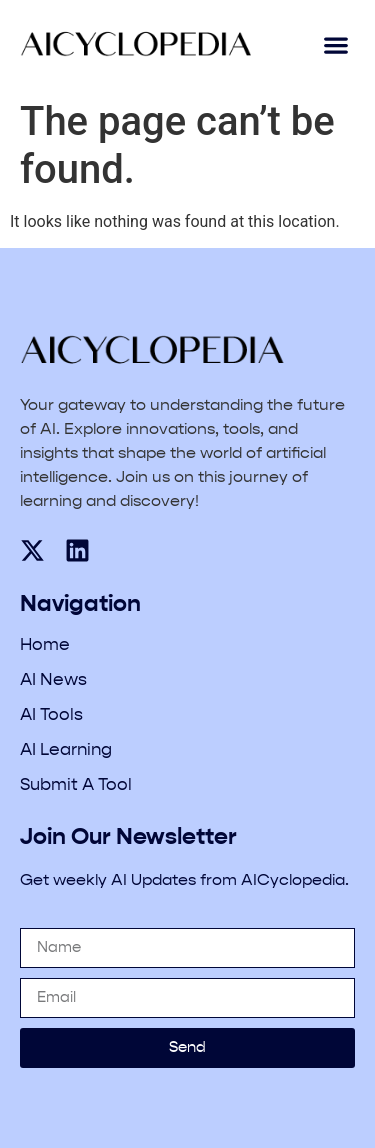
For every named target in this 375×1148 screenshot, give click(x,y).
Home (45, 645)
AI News (53, 680)
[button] (335, 45)
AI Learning (66, 750)
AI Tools (51, 715)
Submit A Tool (76, 785)
